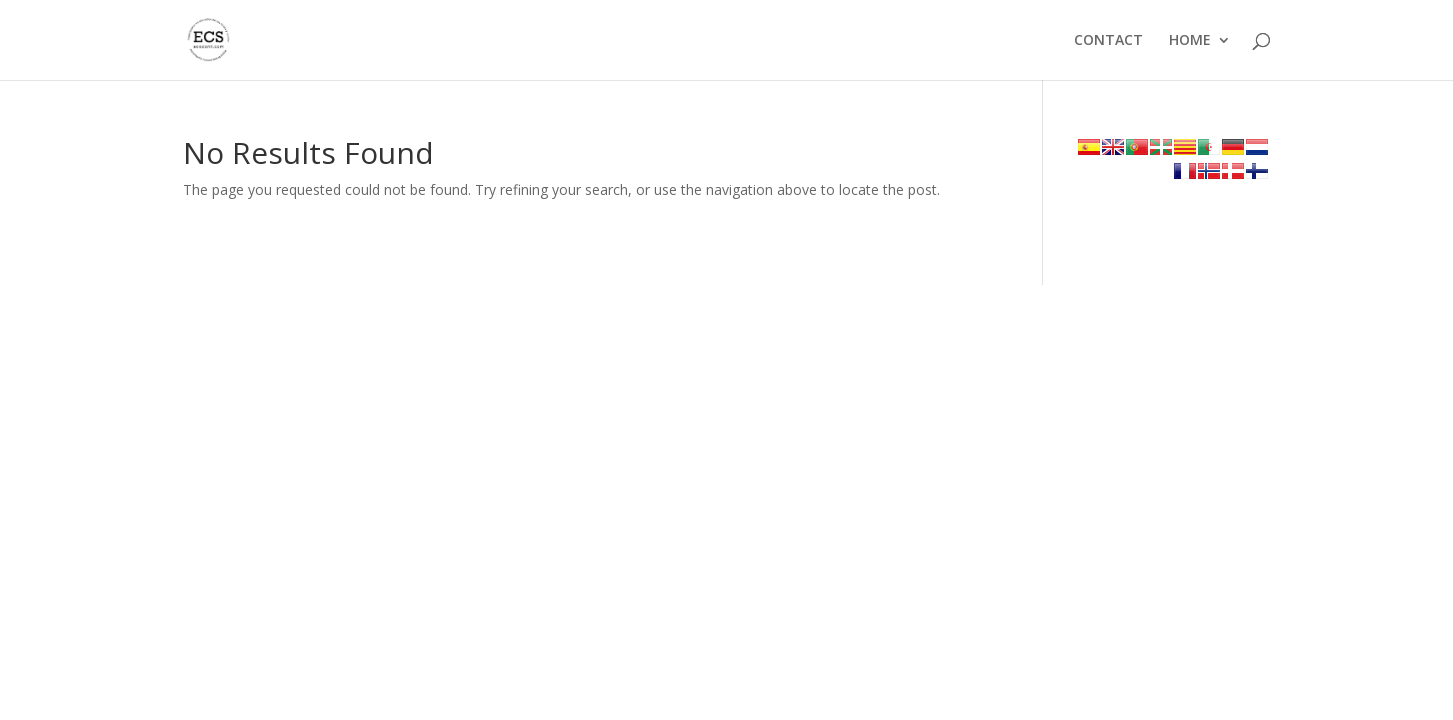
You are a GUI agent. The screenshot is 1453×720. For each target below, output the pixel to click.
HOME (1190, 41)
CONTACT (1108, 41)
